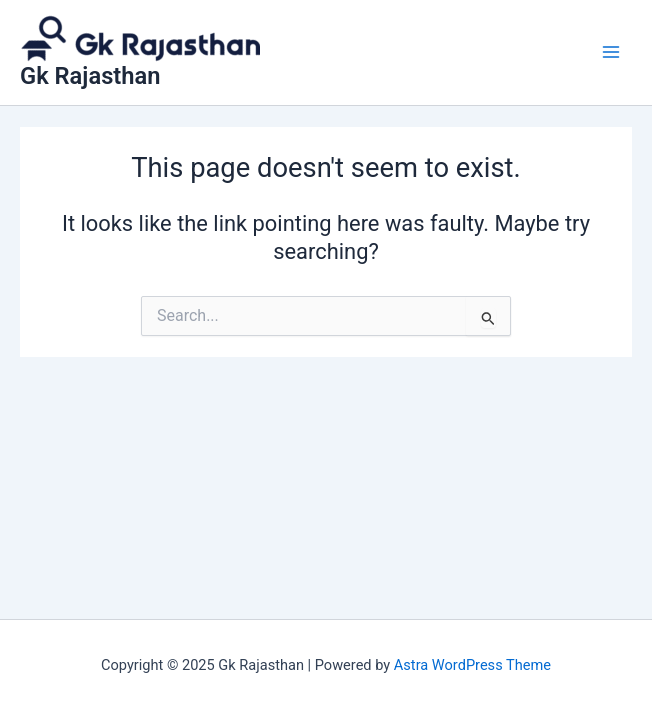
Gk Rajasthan (90, 76)
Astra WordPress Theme (472, 665)
